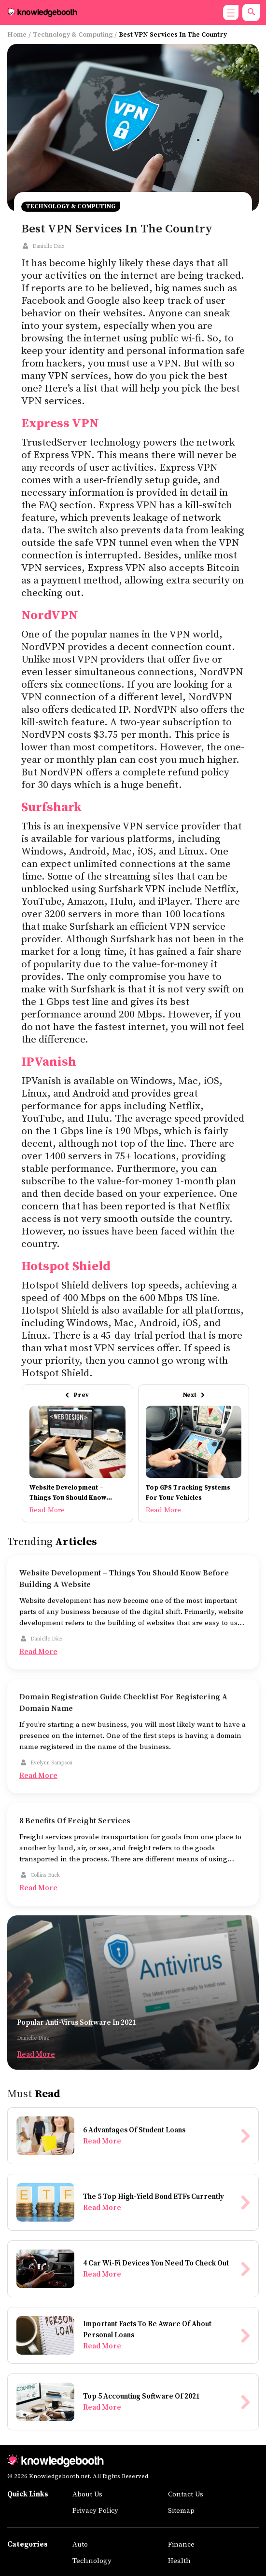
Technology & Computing (73, 34)
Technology (92, 2560)
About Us (87, 2494)
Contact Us (185, 2494)
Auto (80, 2544)
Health (179, 2560)
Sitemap (181, 2510)
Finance (181, 2544)
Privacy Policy (95, 2510)
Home (17, 34)
